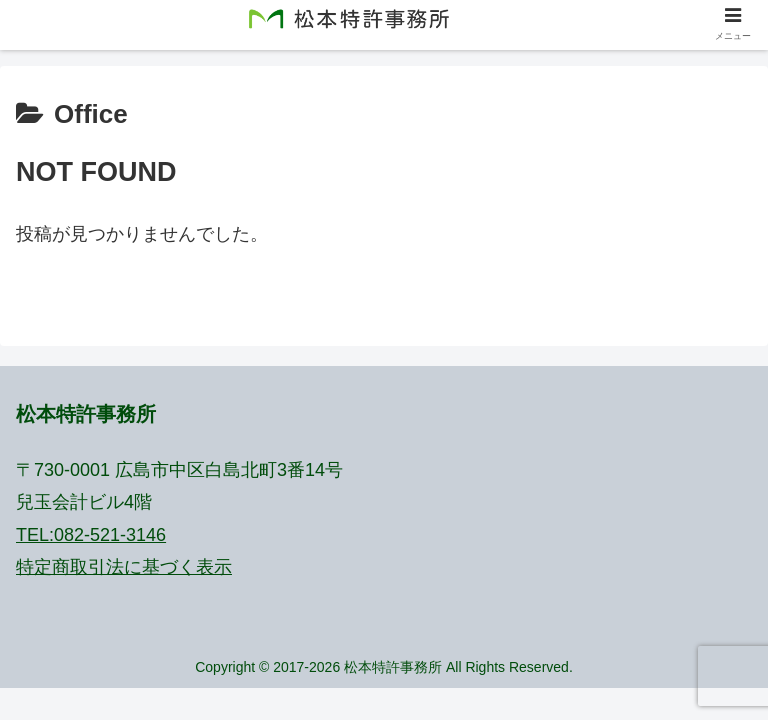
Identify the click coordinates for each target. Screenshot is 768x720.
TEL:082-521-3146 (91, 535)
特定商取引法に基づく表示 (124, 567)
